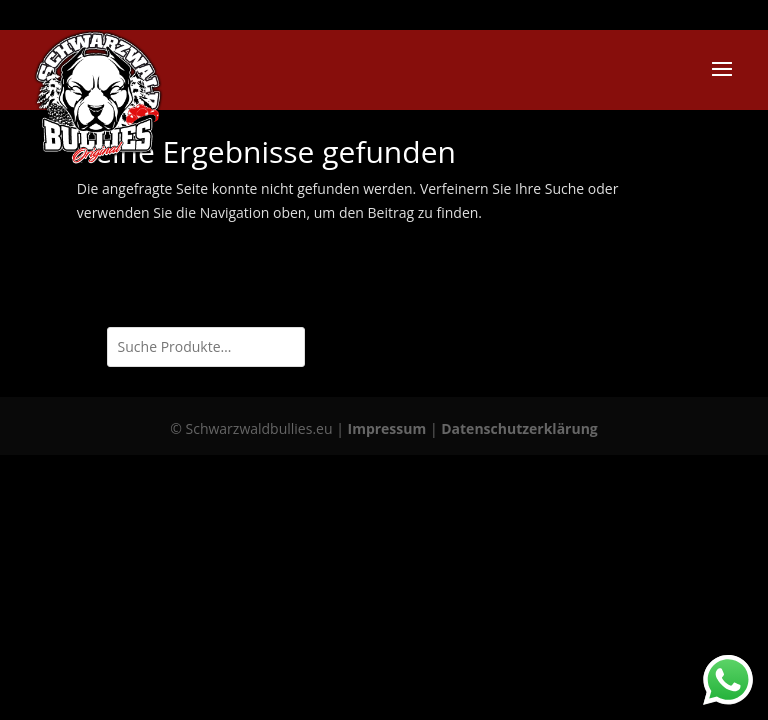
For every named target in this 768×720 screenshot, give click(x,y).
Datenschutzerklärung (519, 428)
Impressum (387, 428)
